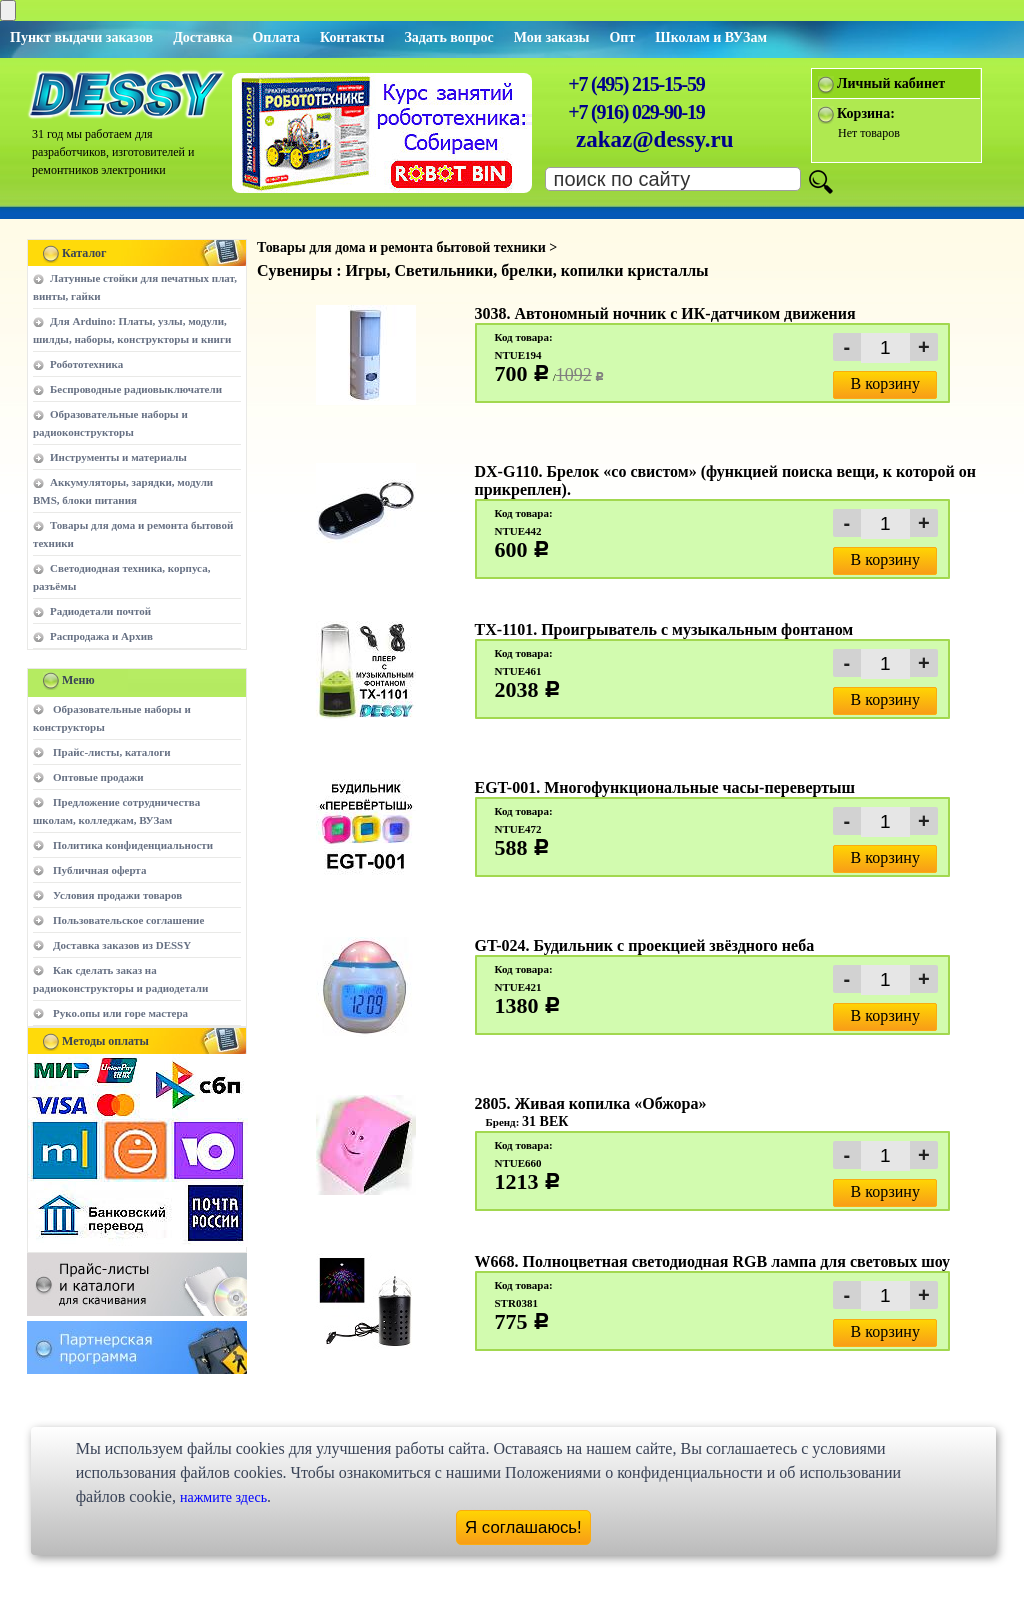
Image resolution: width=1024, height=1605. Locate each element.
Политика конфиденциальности (133, 845)
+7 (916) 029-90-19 (636, 112)
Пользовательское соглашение (128, 920)
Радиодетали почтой (100, 611)
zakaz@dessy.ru (655, 139)
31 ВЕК (545, 1121)
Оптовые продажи (98, 777)
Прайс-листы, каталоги (111, 752)
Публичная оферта (99, 870)
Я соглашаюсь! (523, 1527)
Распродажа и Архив (101, 636)
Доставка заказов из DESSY (122, 945)
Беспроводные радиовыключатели (136, 389)
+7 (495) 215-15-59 (636, 84)
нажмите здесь (223, 1497)
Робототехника (86, 364)
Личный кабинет (891, 83)
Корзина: (866, 113)
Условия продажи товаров (117, 895)
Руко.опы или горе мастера (120, 1013)
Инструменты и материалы (118, 457)
